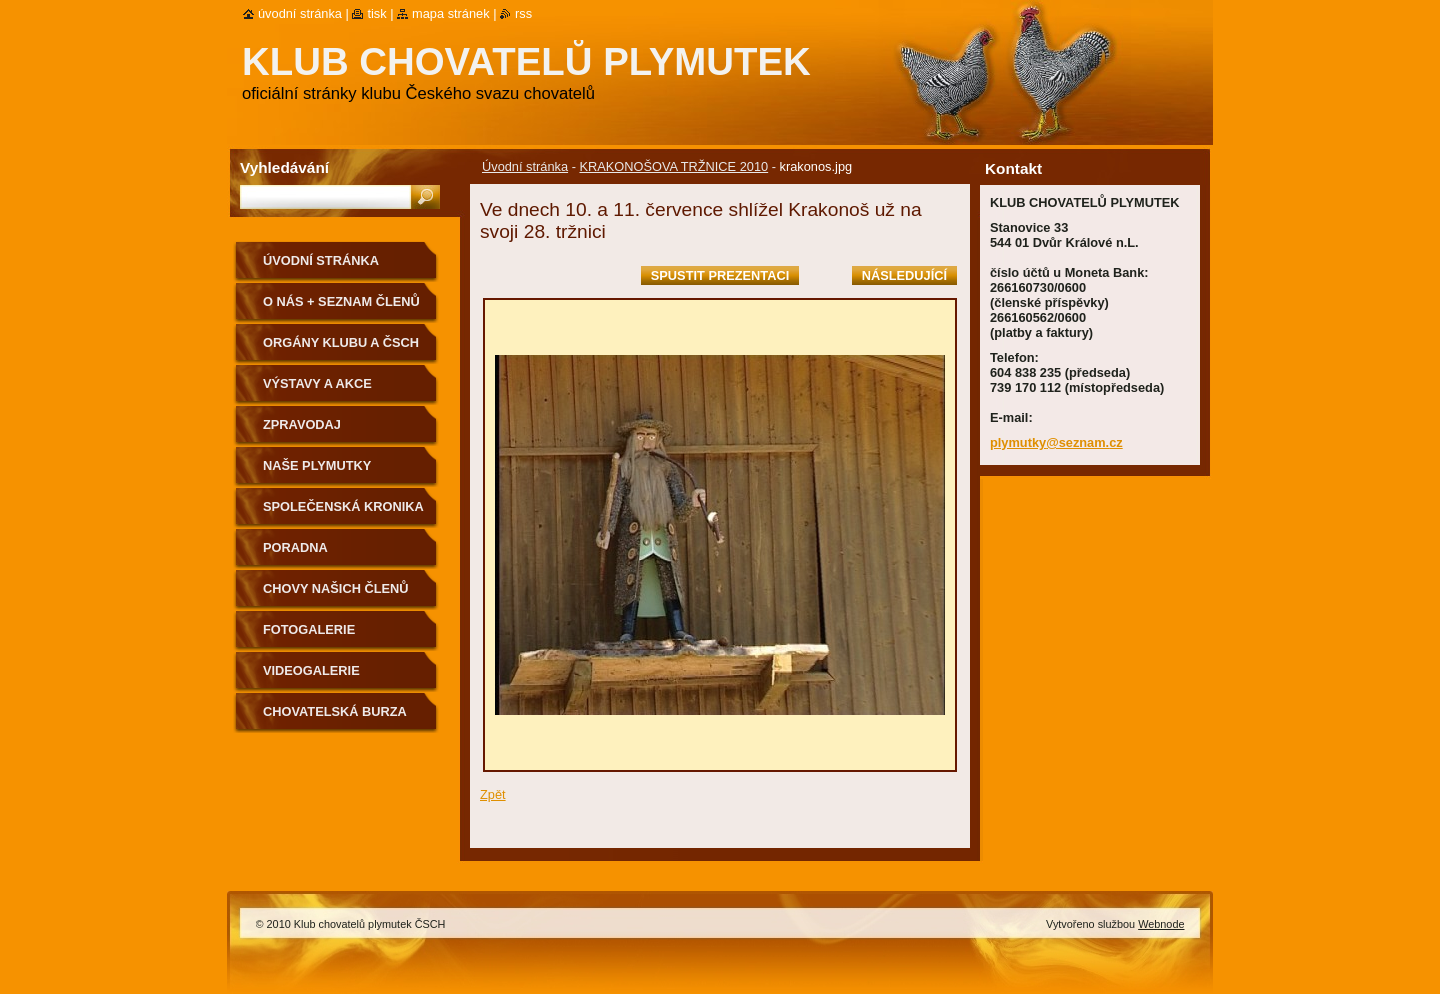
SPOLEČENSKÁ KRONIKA (343, 506)
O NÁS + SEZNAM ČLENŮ (341, 301)
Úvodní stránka (525, 166)
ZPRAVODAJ (302, 424)
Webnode (1161, 924)
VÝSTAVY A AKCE (317, 383)
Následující (904, 275)
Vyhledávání (284, 167)
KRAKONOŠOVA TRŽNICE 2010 (673, 166)
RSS (523, 13)
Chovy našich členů (336, 588)
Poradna (295, 547)
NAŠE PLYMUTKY (317, 465)
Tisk (376, 13)
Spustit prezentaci (720, 275)
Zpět (493, 794)
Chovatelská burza (335, 711)
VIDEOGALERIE (311, 670)
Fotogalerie (309, 629)
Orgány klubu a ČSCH (341, 342)
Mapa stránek (451, 13)
